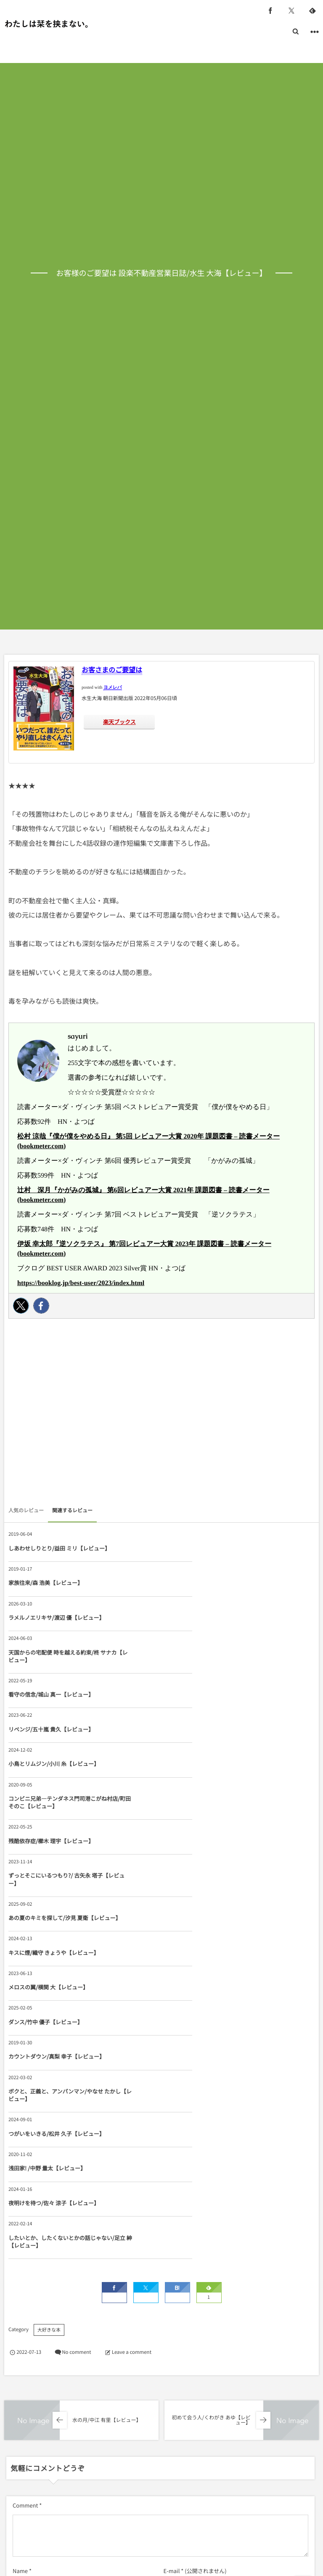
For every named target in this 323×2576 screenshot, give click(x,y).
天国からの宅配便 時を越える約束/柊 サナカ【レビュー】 (207, 1594)
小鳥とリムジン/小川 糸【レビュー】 (53, 1671)
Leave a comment (131, 2028)
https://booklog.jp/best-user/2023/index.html (80, 1283)
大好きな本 (49, 2006)
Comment (25, 2181)
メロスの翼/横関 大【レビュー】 (48, 1794)
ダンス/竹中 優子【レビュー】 (199, 1794)
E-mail (172, 2247)
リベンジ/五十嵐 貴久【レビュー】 (204, 1633)
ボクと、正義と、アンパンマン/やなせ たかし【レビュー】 (206, 1833)
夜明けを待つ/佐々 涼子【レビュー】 (53, 1917)
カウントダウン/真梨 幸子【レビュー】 (51, 1833)
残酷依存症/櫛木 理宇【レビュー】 (51, 1714)
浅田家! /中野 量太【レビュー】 (200, 1875)
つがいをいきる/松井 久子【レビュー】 (51, 1875)
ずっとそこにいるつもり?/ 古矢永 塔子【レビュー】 (206, 1713)
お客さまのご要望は (112, 669)
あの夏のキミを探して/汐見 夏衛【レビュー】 (53, 1755)
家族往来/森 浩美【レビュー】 (199, 1552)
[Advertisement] (161, 1414)
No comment (76, 2028)
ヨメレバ (112, 687)
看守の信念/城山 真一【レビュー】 (51, 1633)
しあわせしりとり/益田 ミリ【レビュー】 (53, 1552)
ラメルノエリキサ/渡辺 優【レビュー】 (51, 1594)
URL (18, 2288)
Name (20, 2247)
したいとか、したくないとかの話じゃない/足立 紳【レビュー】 (205, 1917)
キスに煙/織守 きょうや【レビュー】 (207, 1756)
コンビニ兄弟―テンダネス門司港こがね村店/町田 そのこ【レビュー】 (205, 1671)
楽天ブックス (119, 722)
